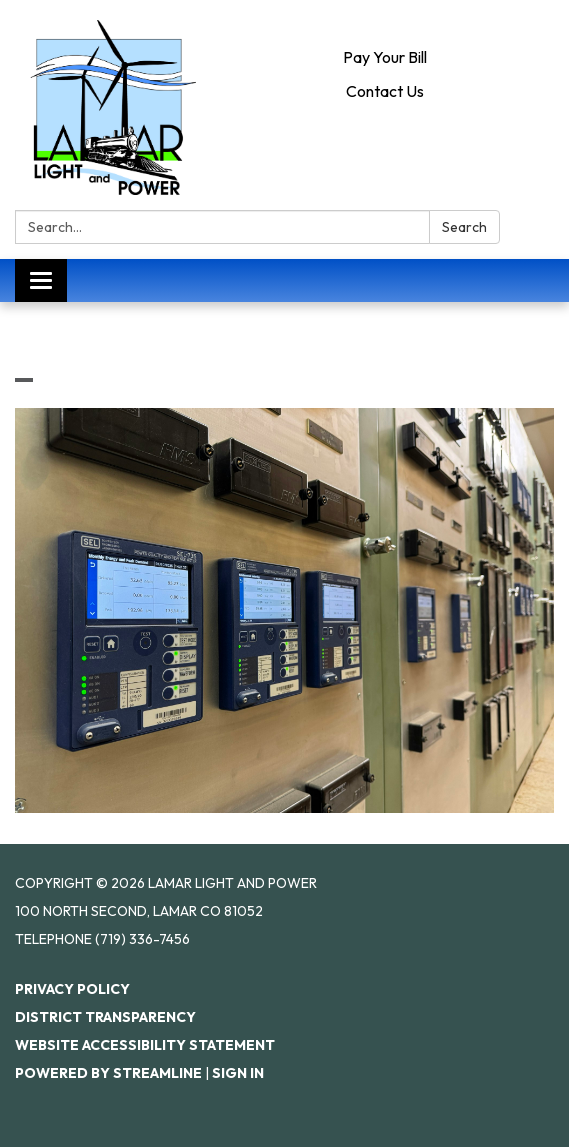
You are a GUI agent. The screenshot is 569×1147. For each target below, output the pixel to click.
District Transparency (105, 1017)
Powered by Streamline (108, 1073)
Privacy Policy (72, 989)
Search (464, 227)
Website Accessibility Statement (145, 1045)
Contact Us (385, 91)
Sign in (238, 1073)
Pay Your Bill (385, 57)
